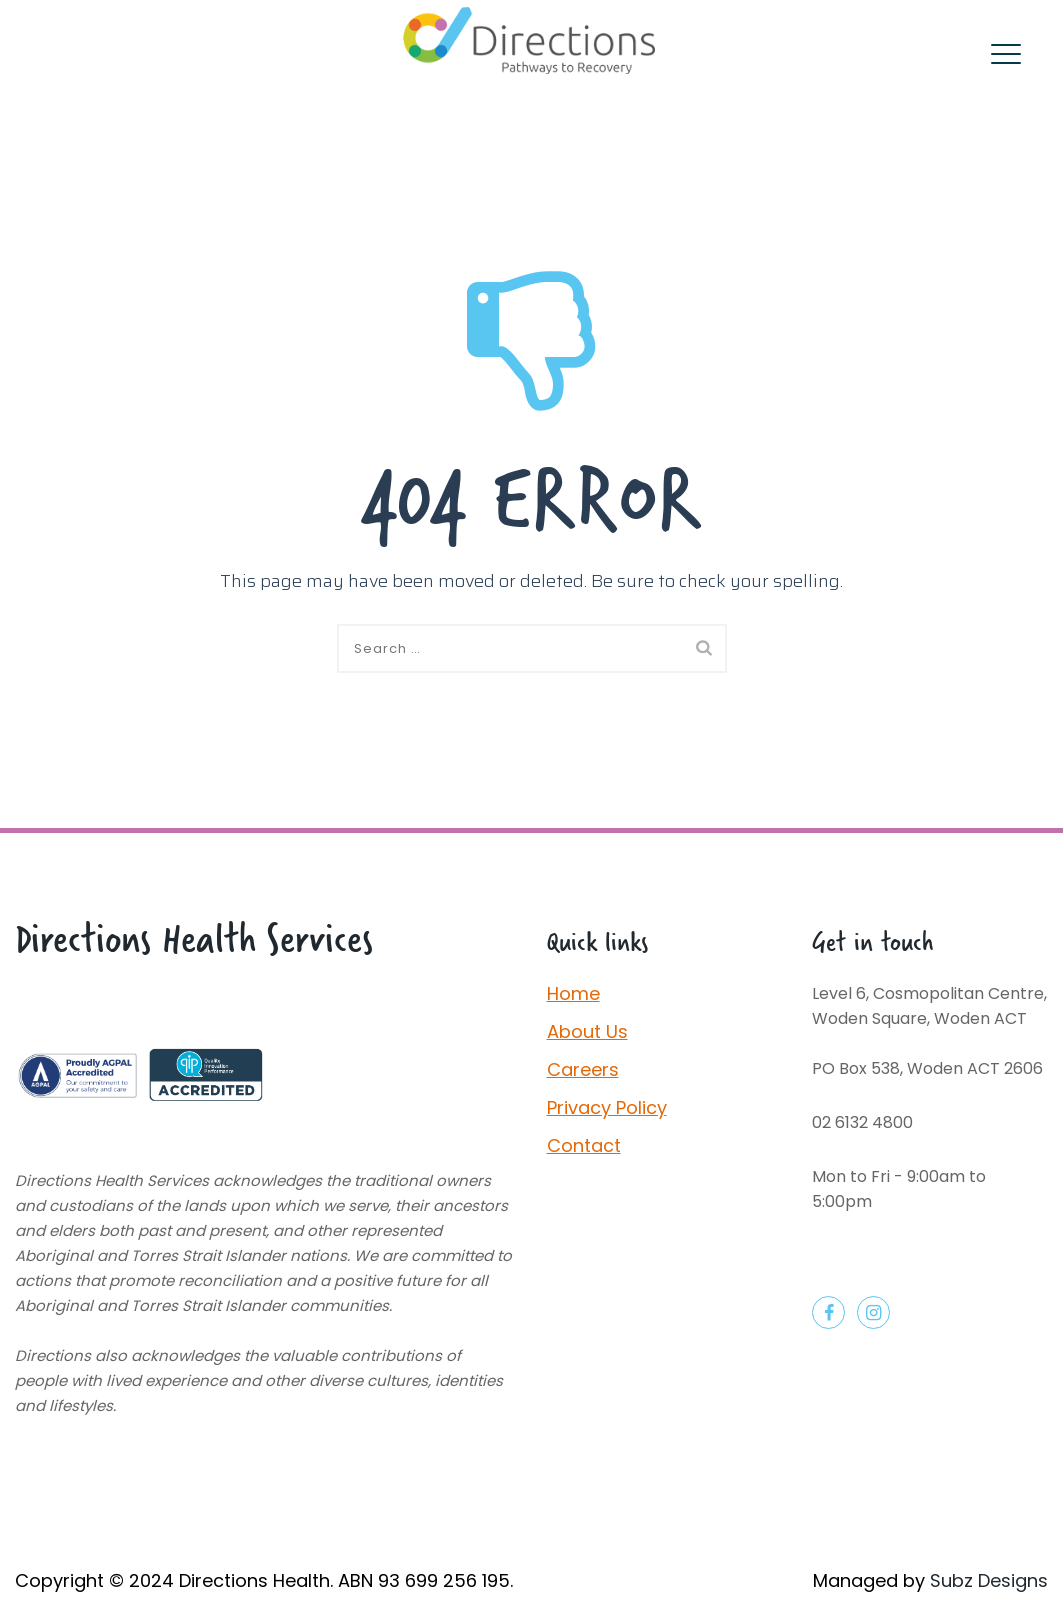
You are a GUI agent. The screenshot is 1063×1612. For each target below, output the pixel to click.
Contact (584, 1145)
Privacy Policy (607, 1107)
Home (573, 993)
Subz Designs (989, 1580)
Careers (583, 1069)
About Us (587, 1031)
